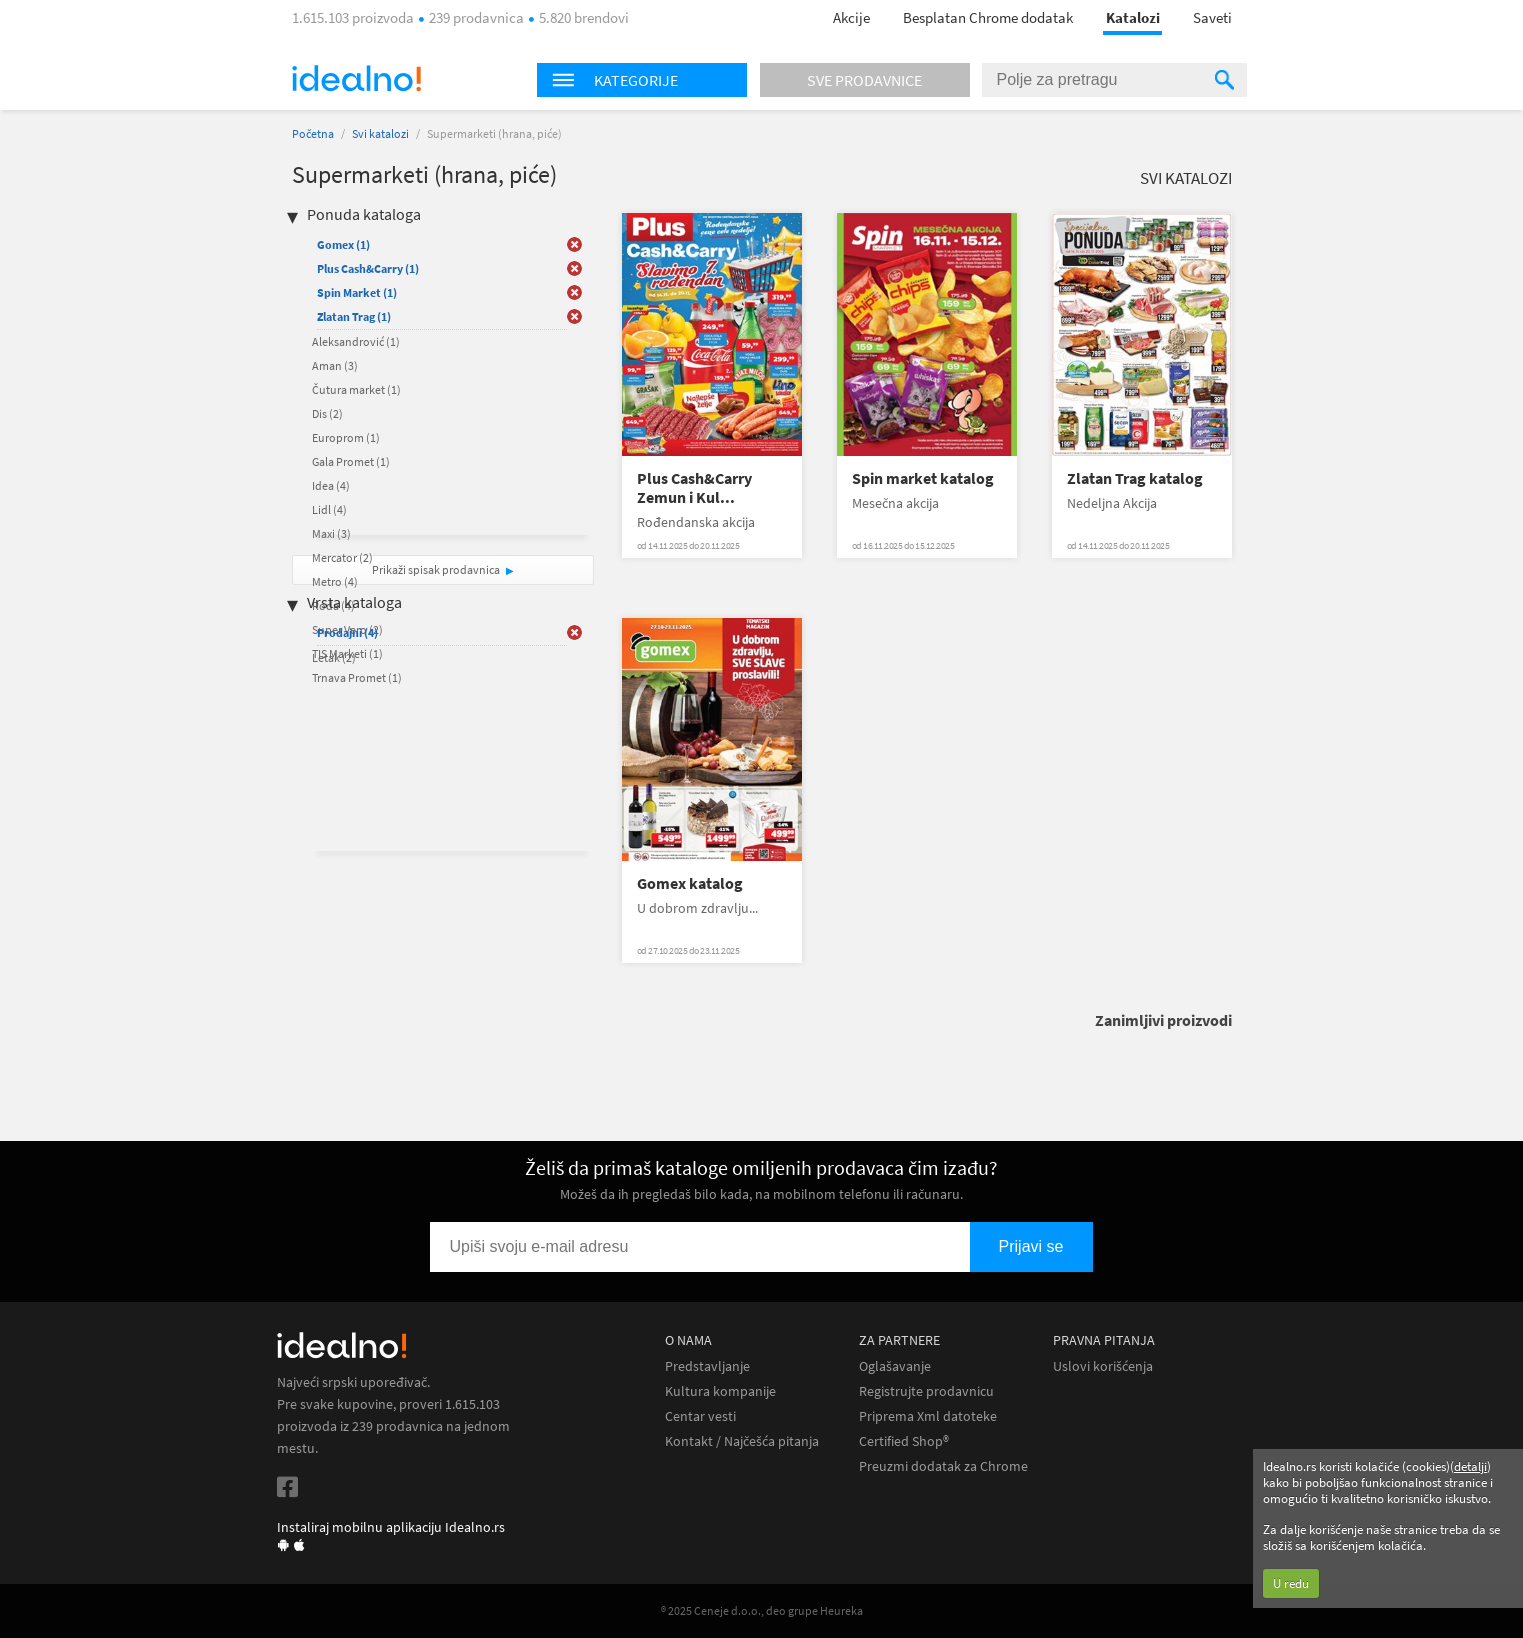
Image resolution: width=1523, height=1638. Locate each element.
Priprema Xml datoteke (928, 1416)
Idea (331, 485)
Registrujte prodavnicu (926, 1391)
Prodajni (347, 632)
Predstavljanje (707, 1366)
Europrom (346, 437)
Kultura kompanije (720, 1391)
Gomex (343, 244)
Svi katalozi (380, 133)
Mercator (342, 557)
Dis (327, 413)
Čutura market (356, 389)
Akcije (851, 17)
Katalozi (1133, 17)
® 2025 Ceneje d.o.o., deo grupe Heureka (762, 1610)
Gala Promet (351, 461)
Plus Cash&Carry (368, 268)
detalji (1470, 1466)
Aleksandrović (356, 341)
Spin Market (357, 292)
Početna (313, 133)
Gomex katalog (690, 883)
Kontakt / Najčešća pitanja (742, 1441)
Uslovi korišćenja (1103, 1366)
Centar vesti (700, 1416)
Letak (334, 657)
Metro (335, 581)
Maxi (331, 533)
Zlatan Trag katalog (1135, 478)
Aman (335, 365)
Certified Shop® (904, 1441)
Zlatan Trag (354, 316)
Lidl (329, 509)
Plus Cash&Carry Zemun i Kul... (694, 488)
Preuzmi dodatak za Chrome (943, 1466)
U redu (1291, 1583)
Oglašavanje (895, 1366)
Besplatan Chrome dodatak (988, 17)
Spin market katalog (923, 478)
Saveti (1212, 17)
